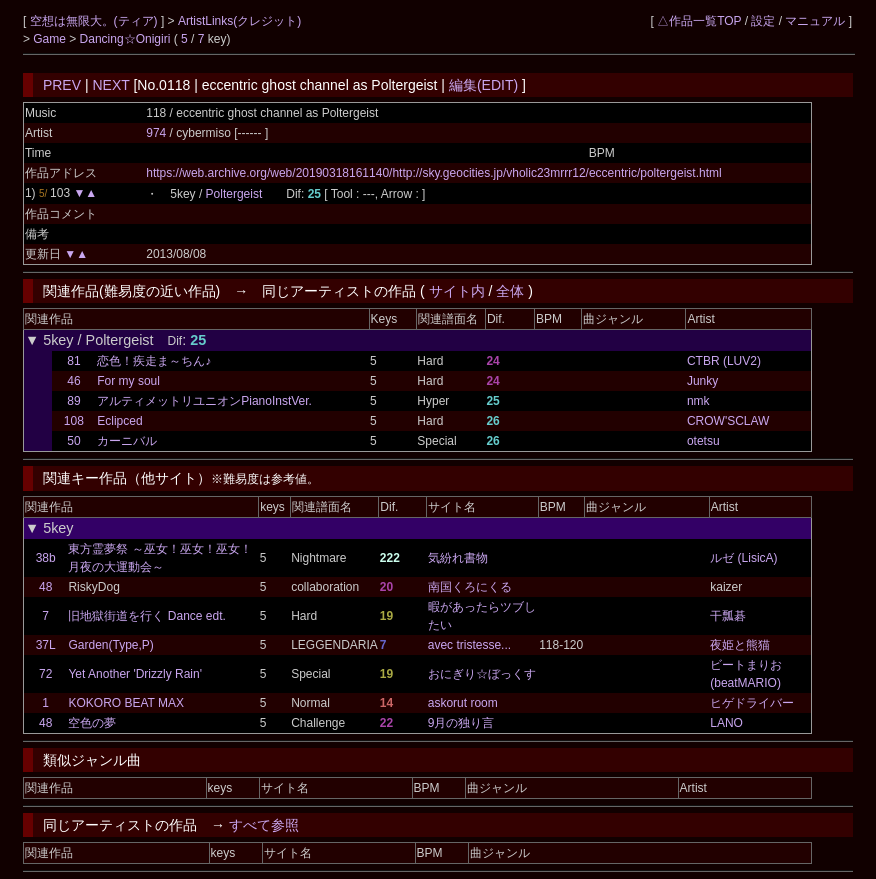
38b (46, 558)
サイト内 (457, 291)
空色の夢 (92, 723)
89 (73, 401)
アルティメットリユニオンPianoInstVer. (204, 401)
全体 (510, 291)
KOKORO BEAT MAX (126, 703)
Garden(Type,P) (110, 645)
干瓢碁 (728, 616)
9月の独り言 (461, 723)
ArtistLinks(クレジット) (239, 21)
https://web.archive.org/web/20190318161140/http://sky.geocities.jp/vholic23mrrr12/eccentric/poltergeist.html (433, 173)
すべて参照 (264, 825)
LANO (726, 723)
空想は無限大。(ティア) (95, 21)
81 (73, 361)
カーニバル (127, 441)
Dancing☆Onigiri (127, 39)
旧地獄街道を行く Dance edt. (146, 616)
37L (46, 645)
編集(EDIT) (483, 85)
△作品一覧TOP (699, 21)
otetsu (703, 441)
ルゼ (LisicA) (743, 558)
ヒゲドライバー (752, 703)
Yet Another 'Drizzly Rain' (135, 674)
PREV (62, 85)
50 (73, 441)
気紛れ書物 (458, 558)
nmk (698, 401)
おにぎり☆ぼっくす (482, 674)
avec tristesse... (469, 645)
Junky (702, 381)
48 (45, 587)
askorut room (463, 703)
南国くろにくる (470, 587)
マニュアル (815, 21)
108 (74, 421)
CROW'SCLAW (728, 421)
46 (73, 381)
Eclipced (119, 421)
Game (51, 39)
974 (156, 133)
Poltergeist (234, 194)
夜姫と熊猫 (740, 645)
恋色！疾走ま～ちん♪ (154, 361)
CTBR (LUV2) (724, 361)
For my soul (128, 381)
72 (45, 674)
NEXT (110, 85)
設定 (763, 21)
